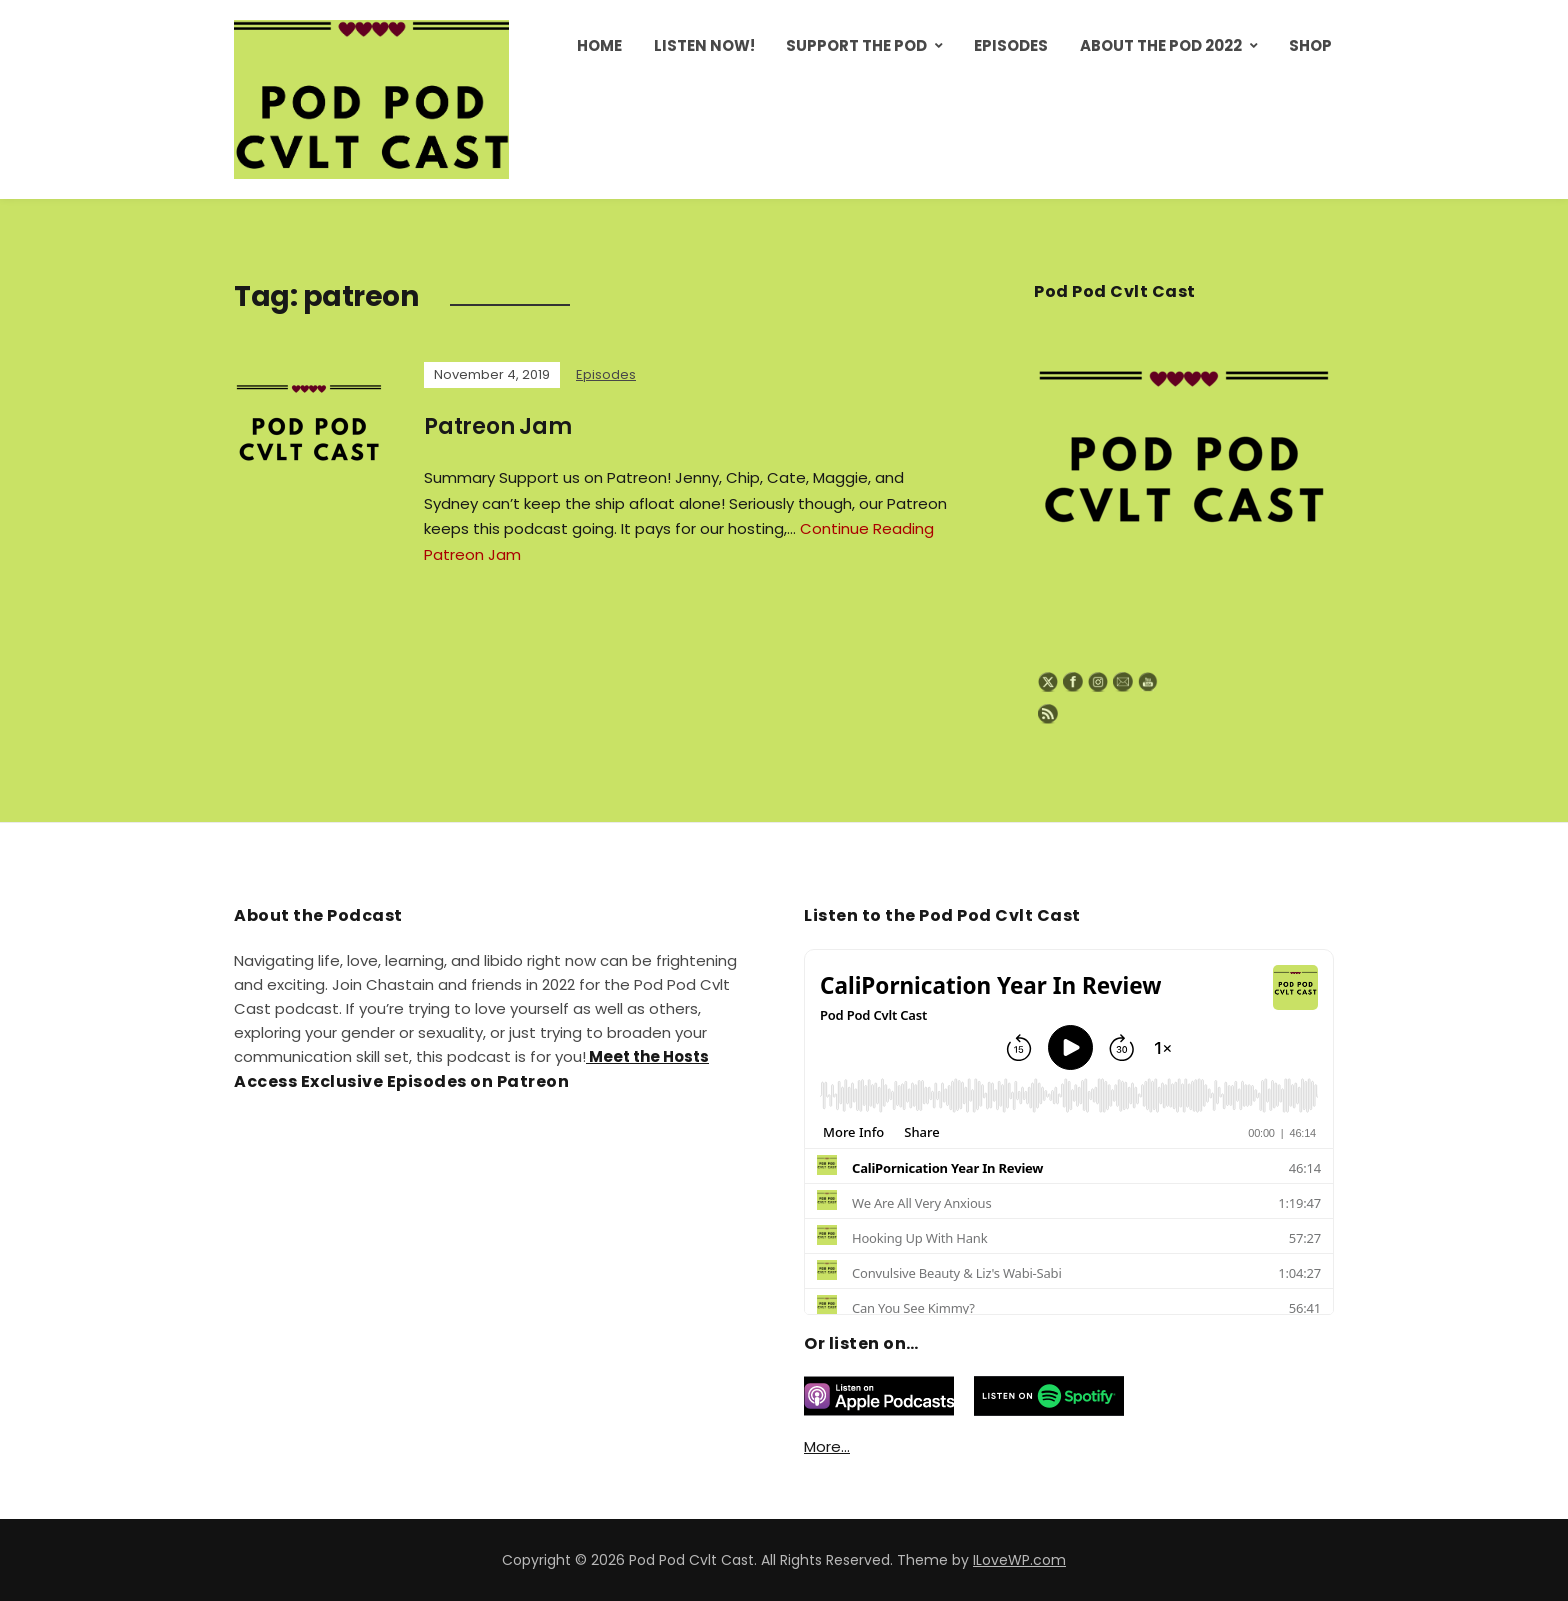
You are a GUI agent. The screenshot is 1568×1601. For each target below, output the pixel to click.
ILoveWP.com (1019, 1560)
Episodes (1011, 45)
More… (827, 1446)
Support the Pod (856, 45)
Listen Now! (704, 45)
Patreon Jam (498, 426)
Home (599, 45)
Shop (1310, 45)
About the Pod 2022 (1161, 45)
